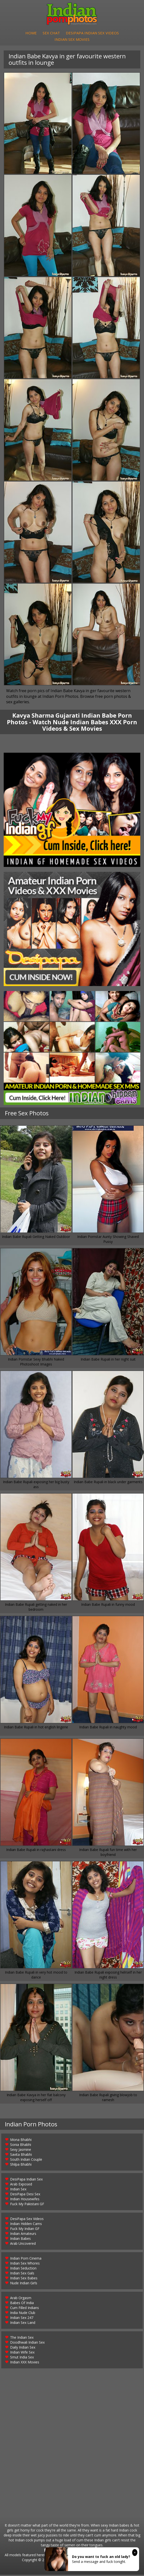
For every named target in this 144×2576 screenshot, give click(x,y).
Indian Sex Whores (25, 2264)
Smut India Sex (22, 2358)
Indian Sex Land (22, 2323)
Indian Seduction (23, 2269)
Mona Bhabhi (21, 2140)
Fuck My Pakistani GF (27, 2205)
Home (31, 33)
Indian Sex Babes (23, 2279)
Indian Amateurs (23, 2234)
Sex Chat (51, 33)
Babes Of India (22, 2304)
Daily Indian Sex (22, 2348)
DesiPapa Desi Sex (25, 2195)
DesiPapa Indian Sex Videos (92, 33)
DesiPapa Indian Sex (26, 2180)
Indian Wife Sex (22, 2353)
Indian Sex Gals (22, 2274)
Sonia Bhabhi (20, 2145)
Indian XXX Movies (24, 2363)
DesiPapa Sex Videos (27, 2220)
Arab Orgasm (20, 2299)
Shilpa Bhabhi (21, 2165)
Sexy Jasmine (20, 2150)
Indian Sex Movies (72, 40)
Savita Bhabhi (21, 2155)
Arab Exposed (21, 2185)
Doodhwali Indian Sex (27, 2343)
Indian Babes (20, 2239)
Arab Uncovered (23, 2244)
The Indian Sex (22, 2338)
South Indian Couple (26, 2160)
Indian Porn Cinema (25, 2259)
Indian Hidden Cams (26, 2225)
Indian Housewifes (24, 2200)
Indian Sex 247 (21, 2318)
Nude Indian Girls (23, 2284)
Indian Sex (18, 2190)
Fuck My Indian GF (24, 2229)
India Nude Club (22, 2314)
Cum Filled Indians (24, 2309)
